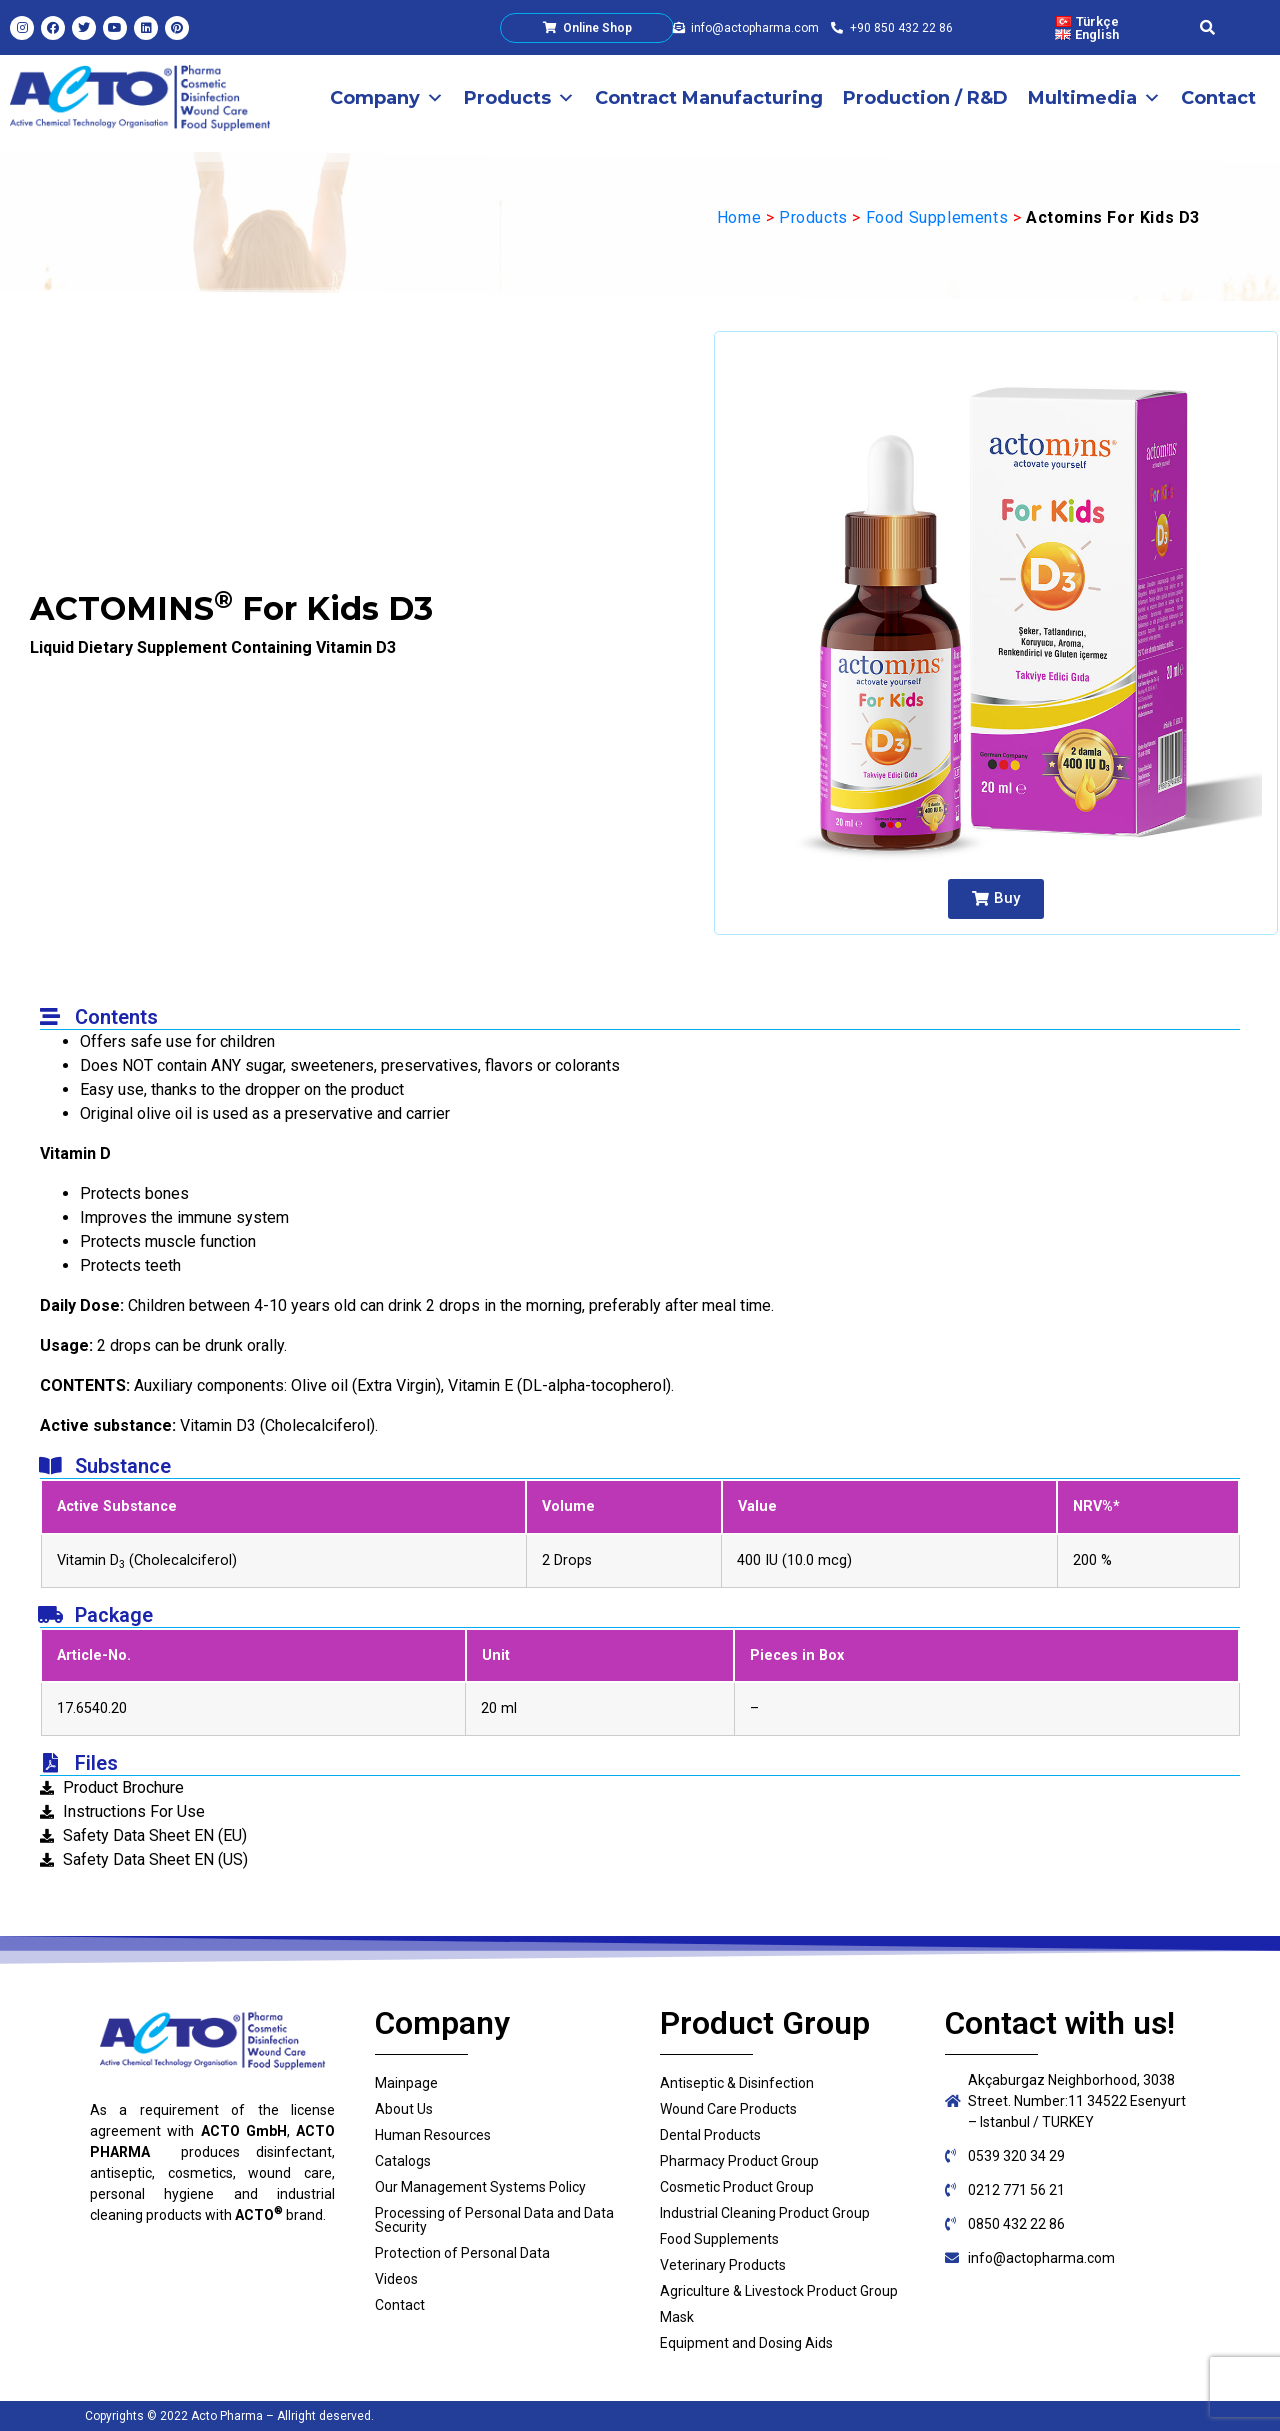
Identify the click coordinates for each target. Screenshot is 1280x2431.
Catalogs (403, 2161)
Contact (1218, 98)
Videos (396, 2279)
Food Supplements (937, 217)
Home (739, 217)
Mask (677, 2317)
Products (519, 98)
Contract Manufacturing (709, 98)
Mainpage (406, 2083)
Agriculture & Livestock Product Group (779, 2291)
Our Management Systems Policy (480, 2187)
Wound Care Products (728, 2109)
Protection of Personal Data (462, 2253)
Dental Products (710, 2135)
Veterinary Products (723, 2265)
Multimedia (1094, 98)
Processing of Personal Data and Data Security (494, 2220)
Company (387, 98)
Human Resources (433, 2135)
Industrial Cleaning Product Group (765, 2213)
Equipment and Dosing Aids (746, 2343)
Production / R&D (925, 98)
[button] (996, 899)
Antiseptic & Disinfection (737, 2083)
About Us (404, 2109)
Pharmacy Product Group (739, 2161)
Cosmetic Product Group (737, 2187)
